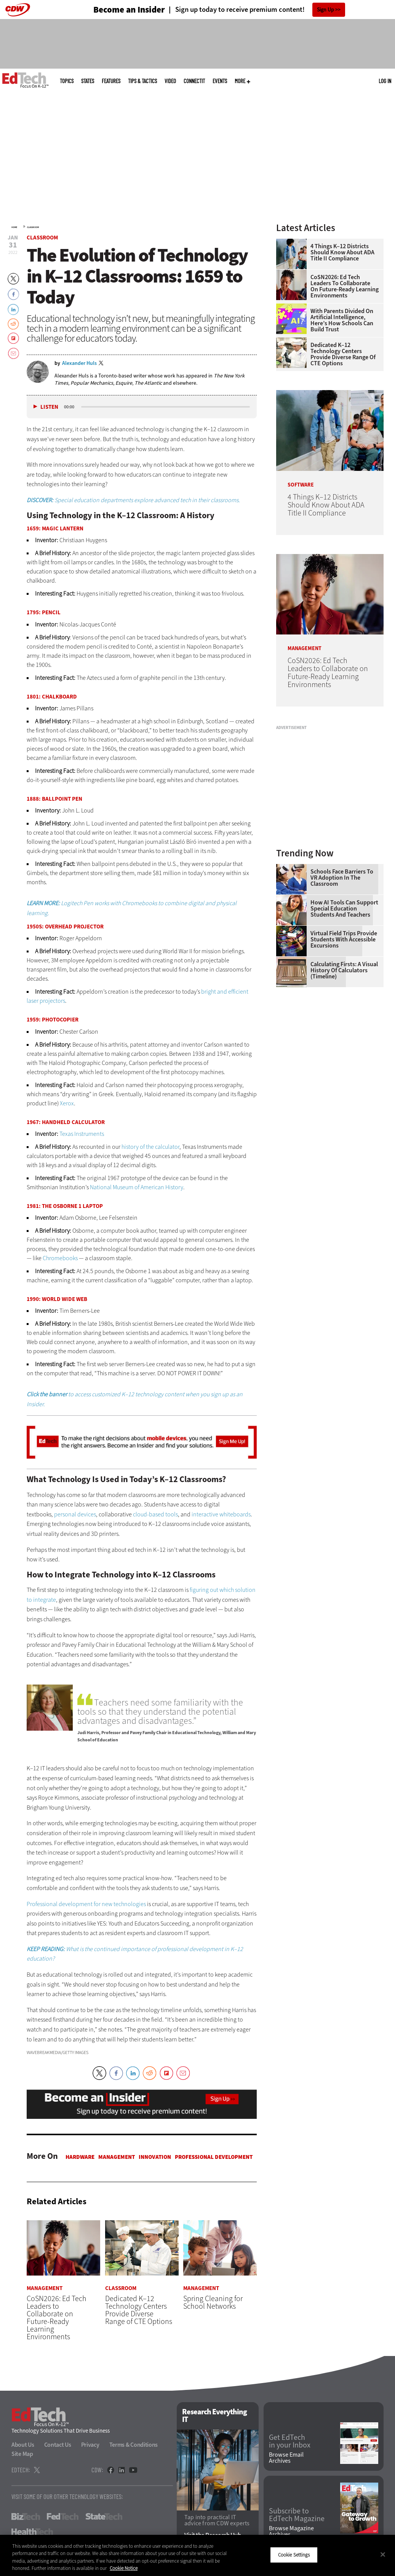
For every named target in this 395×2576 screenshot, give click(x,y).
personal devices (75, 1514)
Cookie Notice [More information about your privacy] (124, 2568)
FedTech (62, 2516)
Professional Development (214, 2157)
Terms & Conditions (133, 2445)
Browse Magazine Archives (291, 2531)
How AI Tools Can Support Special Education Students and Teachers (344, 908)
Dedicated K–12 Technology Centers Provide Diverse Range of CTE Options (343, 354)
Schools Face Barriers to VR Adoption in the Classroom (341, 878)
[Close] (382, 2554)
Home (14, 227)
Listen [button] (49, 407)
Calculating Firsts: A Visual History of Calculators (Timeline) (344, 970)
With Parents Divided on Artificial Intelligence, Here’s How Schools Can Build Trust (341, 320)
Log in (385, 80)
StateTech (103, 2516)
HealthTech (32, 2532)
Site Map (22, 2454)
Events (220, 81)
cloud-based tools (155, 1514)
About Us (22, 2445)
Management (116, 2157)
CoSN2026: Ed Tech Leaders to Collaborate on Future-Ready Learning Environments (344, 286)
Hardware (80, 2157)
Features (111, 81)
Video (170, 81)
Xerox (67, 1103)
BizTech (25, 2516)
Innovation (155, 2157)
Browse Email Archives (286, 2458)
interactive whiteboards (221, 1514)
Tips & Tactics (142, 81)
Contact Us (57, 2445)
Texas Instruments (81, 1134)
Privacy (90, 2445)
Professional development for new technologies (86, 1904)
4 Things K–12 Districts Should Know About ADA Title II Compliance (342, 252)
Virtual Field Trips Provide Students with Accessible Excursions (343, 939)
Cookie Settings (294, 2555)
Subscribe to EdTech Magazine (297, 2515)
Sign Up (325, 9)
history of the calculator (150, 1147)
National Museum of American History (136, 1187)
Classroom (33, 227)
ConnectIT (194, 81)
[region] (197, 2555)
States (87, 81)
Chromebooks (60, 1258)
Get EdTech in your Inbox (289, 2441)
